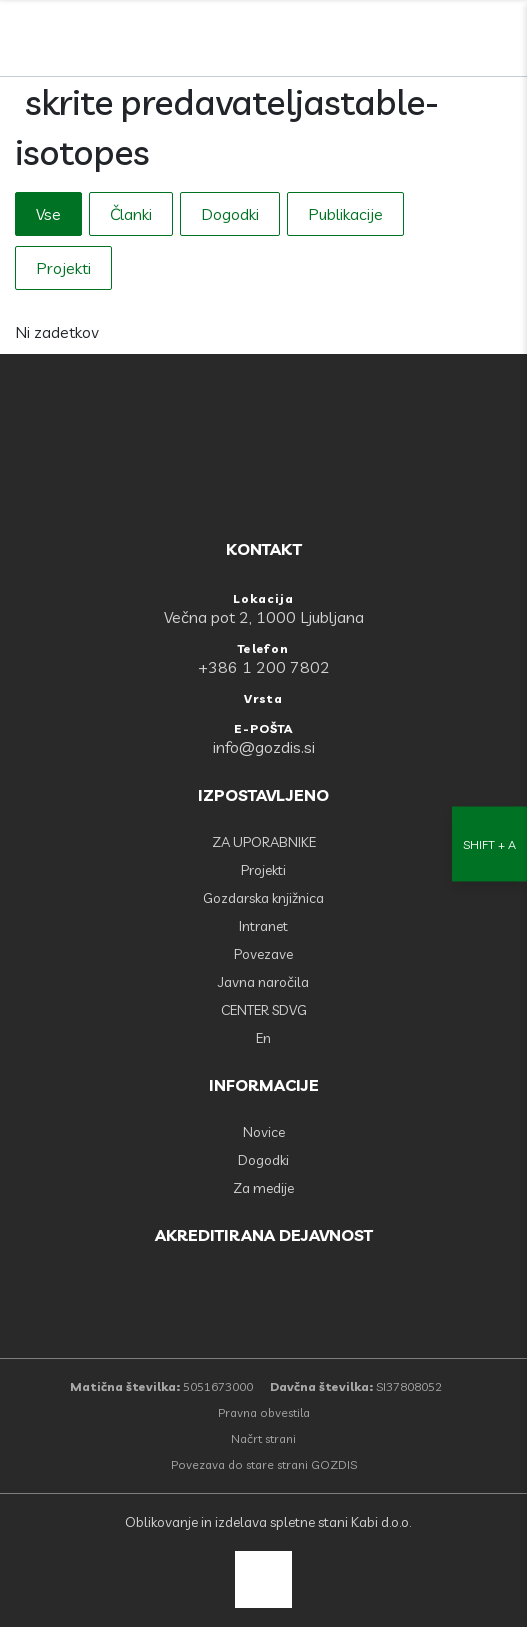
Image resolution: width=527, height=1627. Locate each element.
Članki (131, 214)
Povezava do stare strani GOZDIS (264, 1464)
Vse (48, 214)
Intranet (263, 926)
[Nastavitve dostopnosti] (489, 813)
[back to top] (263, 1579)
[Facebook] (414, 40)
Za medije (263, 1188)
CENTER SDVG (264, 1010)
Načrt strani (263, 1438)
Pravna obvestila (264, 1412)
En (263, 1038)
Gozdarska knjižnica (263, 898)
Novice (264, 1132)
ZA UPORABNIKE (264, 842)
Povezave (263, 954)
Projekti (63, 268)
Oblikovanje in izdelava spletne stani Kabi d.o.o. (266, 1522)
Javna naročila (263, 982)
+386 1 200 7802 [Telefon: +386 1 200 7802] (264, 667)
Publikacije (345, 214)
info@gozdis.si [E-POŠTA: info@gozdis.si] (264, 747)
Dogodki (230, 214)
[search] (458, 40)
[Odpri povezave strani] (502, 40)
